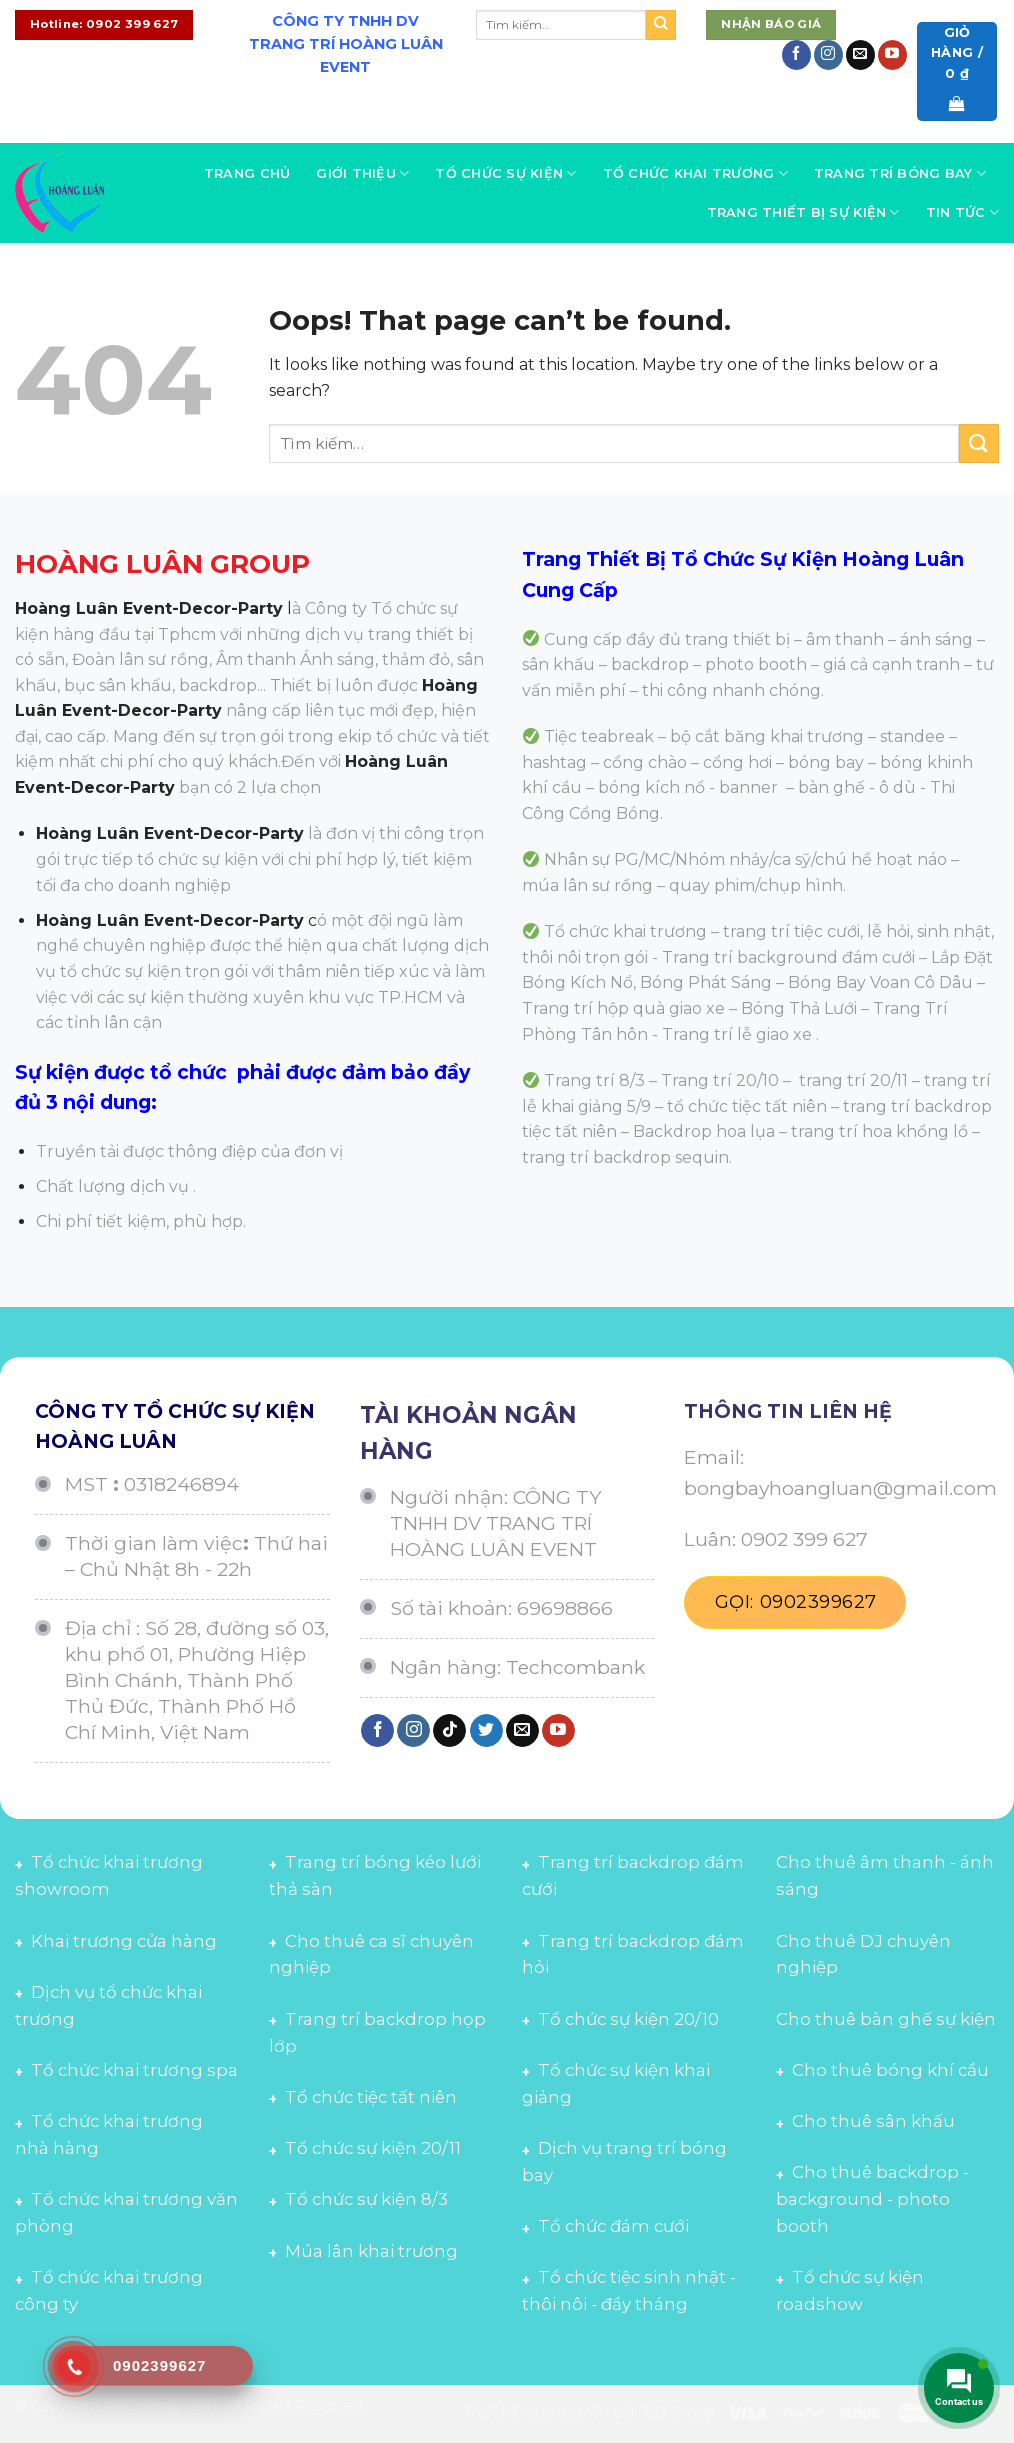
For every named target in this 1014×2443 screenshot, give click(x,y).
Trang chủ (247, 173)
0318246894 (181, 1484)
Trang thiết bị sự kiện (803, 212)
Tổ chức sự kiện (505, 173)
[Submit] (661, 25)
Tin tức (962, 212)
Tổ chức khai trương (695, 173)
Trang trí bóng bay (900, 173)
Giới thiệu (362, 173)
